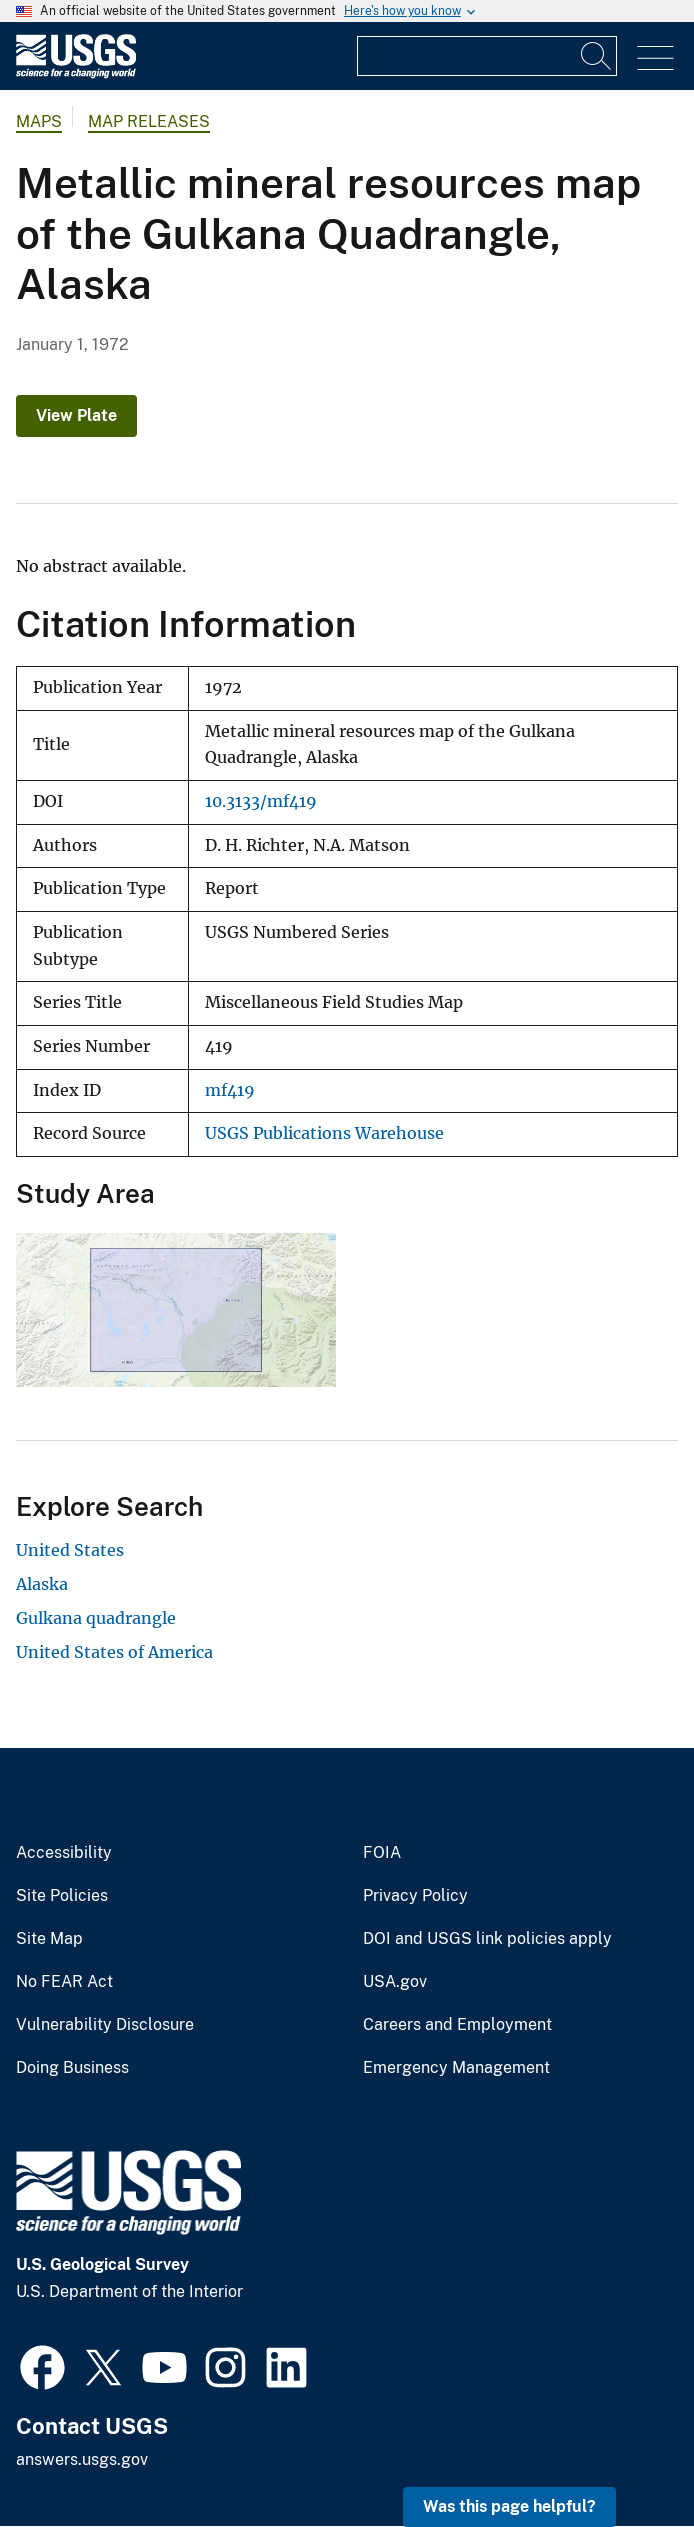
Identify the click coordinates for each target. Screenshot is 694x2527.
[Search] (597, 56)
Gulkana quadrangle (96, 1618)
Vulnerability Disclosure (105, 2025)
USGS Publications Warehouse (324, 1133)
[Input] (487, 56)
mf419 (230, 1090)
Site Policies (62, 1896)
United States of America (114, 1652)
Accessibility (64, 1853)
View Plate (76, 415)
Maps (39, 121)
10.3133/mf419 (261, 801)
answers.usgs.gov (82, 2459)
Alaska (42, 1584)
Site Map (49, 1939)
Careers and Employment (457, 2025)
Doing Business (72, 2068)
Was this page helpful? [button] (509, 2506)
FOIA (382, 1853)
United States (70, 1550)
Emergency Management (456, 2068)
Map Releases (149, 121)
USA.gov (395, 1982)
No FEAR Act (64, 1982)
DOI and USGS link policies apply (487, 1939)
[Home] (76, 73)
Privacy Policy (415, 1896)
